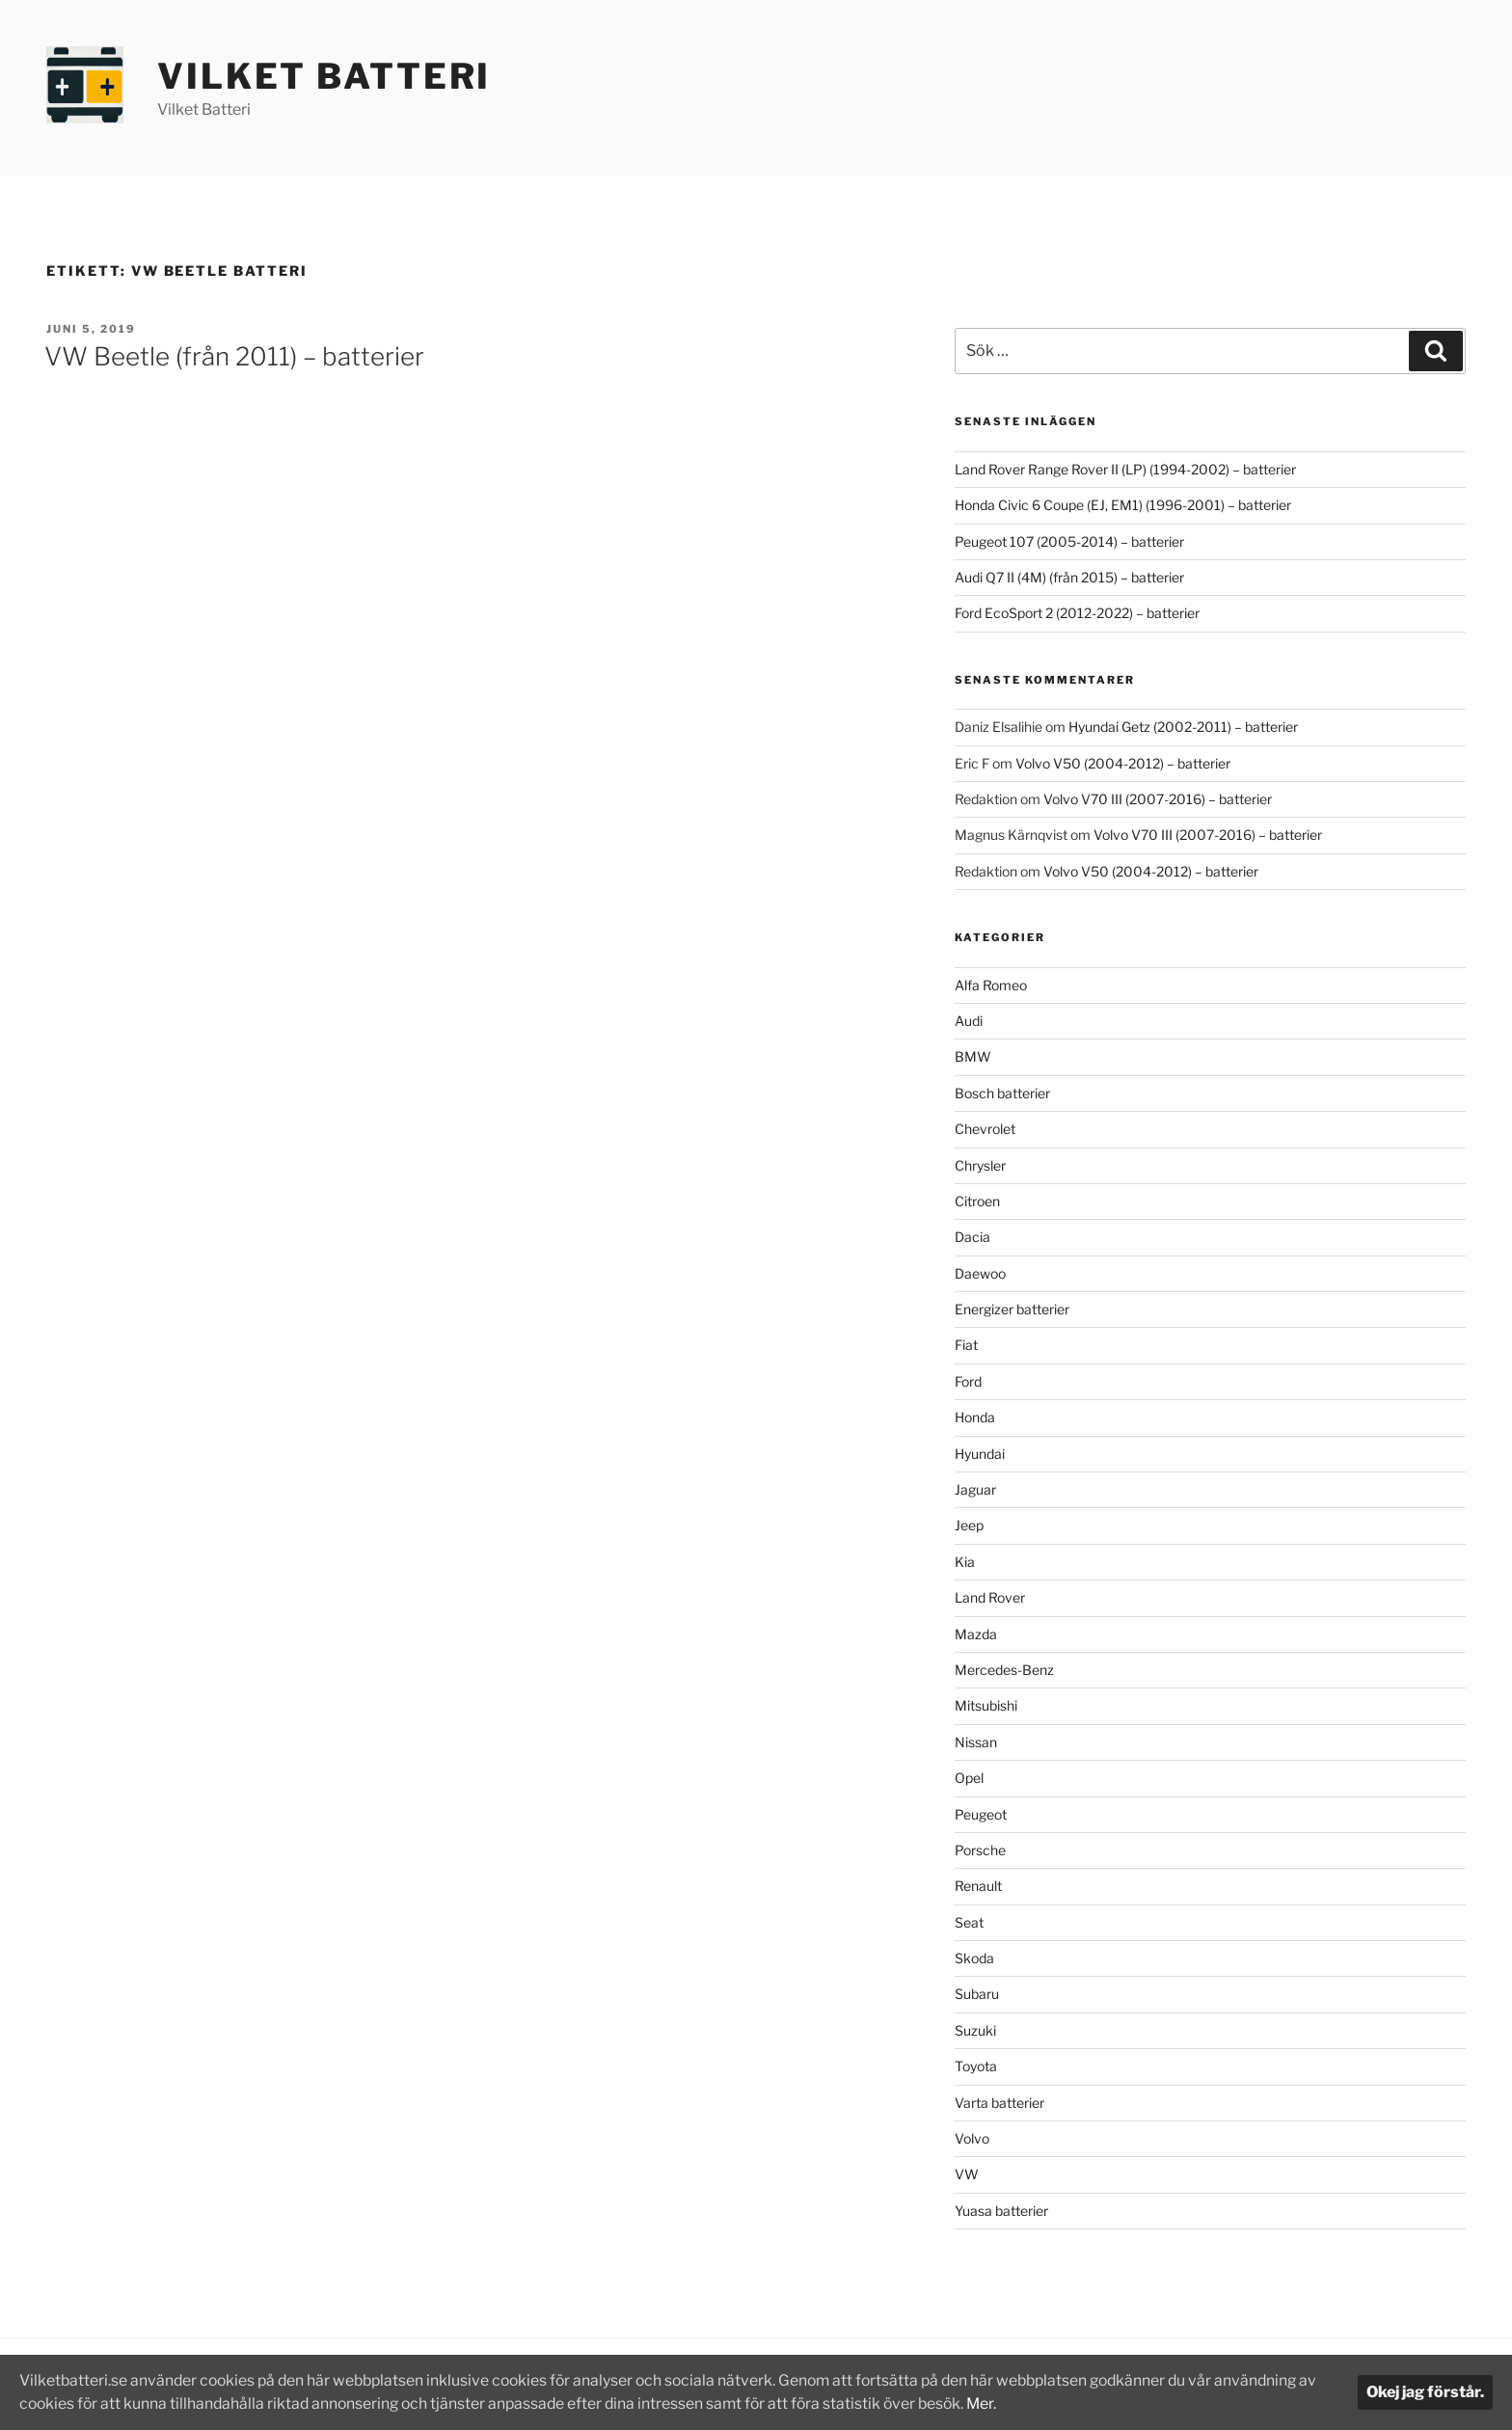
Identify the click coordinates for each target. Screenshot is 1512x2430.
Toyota (976, 2066)
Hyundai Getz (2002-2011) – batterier (1183, 726)
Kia (965, 1561)
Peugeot (981, 1814)
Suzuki (975, 2030)
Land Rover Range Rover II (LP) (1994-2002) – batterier (1125, 469)
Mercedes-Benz (1004, 1669)
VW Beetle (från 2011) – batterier (234, 356)
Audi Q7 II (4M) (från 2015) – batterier (1069, 577)
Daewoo (980, 1273)
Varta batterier (999, 2102)
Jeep (969, 1525)
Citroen (977, 1201)
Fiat (966, 1344)
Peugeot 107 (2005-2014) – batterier (1069, 541)
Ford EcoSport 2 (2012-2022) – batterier (1077, 613)
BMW (973, 1056)
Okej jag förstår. (1425, 2392)
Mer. (1018, 2403)
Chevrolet (985, 1128)
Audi (969, 1020)
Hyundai (980, 1453)
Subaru (977, 1993)
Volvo (972, 2138)
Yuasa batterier (1001, 2210)
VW (967, 2174)
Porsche (980, 1850)
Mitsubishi (986, 1705)
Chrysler (980, 1165)
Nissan (976, 1742)
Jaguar (975, 1489)
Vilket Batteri (324, 76)
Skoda (974, 1958)
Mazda (976, 1634)
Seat (969, 1922)
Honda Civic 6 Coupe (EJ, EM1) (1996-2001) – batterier (1123, 505)
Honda (975, 1417)
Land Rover (990, 1597)
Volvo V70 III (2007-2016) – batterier (1157, 799)
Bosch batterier (1002, 1093)
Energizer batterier (1012, 1309)
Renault (978, 1885)
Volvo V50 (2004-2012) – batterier (1122, 763)
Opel (969, 1777)
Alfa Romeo (991, 985)
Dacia (972, 1236)
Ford (968, 1381)
